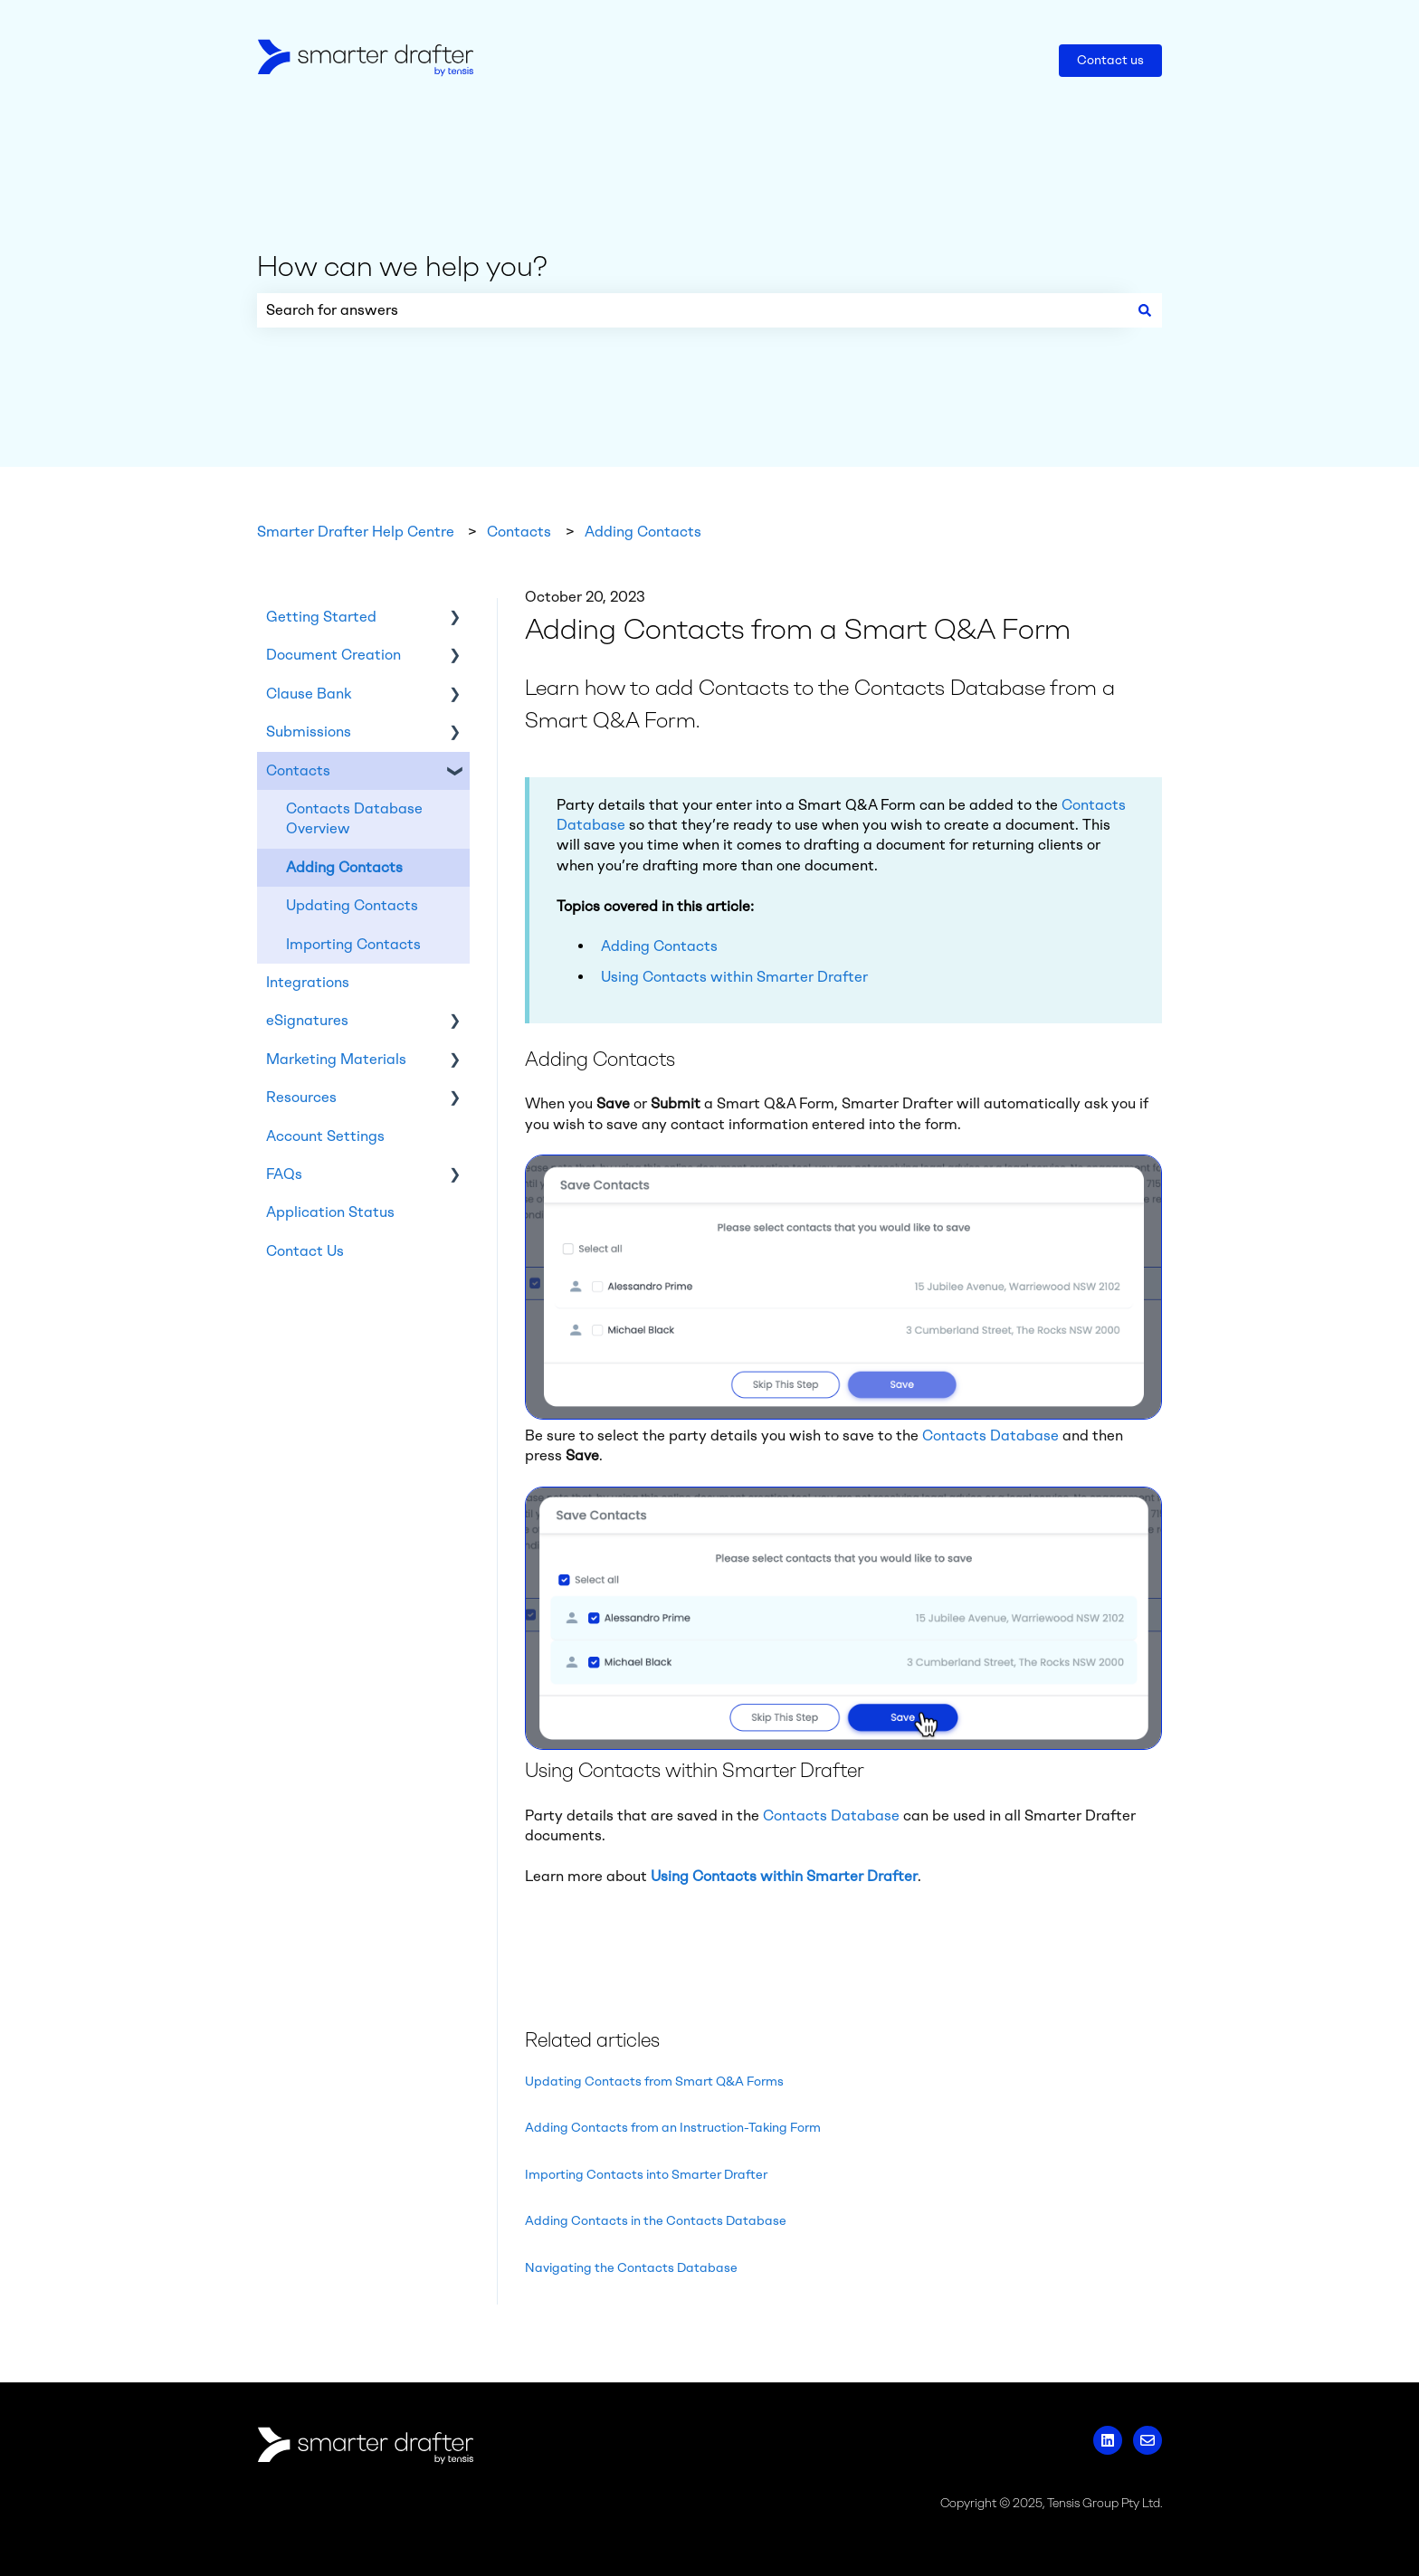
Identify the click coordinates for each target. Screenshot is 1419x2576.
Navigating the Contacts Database (631, 2268)
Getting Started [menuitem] (321, 616)
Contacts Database (990, 1435)
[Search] (1145, 310)
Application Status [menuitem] (330, 1212)
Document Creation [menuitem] (333, 654)
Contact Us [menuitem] (305, 1250)
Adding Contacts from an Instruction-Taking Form (673, 2127)
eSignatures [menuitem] (307, 1020)
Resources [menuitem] (301, 1097)
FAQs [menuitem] (284, 1174)
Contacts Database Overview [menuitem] (354, 818)
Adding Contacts (643, 531)
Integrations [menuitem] (307, 982)
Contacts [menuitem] (298, 770)
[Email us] (1147, 2440)
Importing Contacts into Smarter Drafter (646, 2174)
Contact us (1110, 60)
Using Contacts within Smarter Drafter (734, 976)
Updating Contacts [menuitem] (352, 905)
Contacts (519, 531)
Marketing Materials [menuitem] (336, 1059)
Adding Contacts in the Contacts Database (655, 2221)
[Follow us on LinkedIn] (1107, 2440)
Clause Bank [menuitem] (308, 693)
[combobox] (692, 310)
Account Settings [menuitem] (325, 1136)
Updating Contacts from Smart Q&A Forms (654, 2081)
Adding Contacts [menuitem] (344, 867)
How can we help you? (402, 266)
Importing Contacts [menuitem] (353, 944)
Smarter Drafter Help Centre (355, 531)
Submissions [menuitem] (308, 731)
